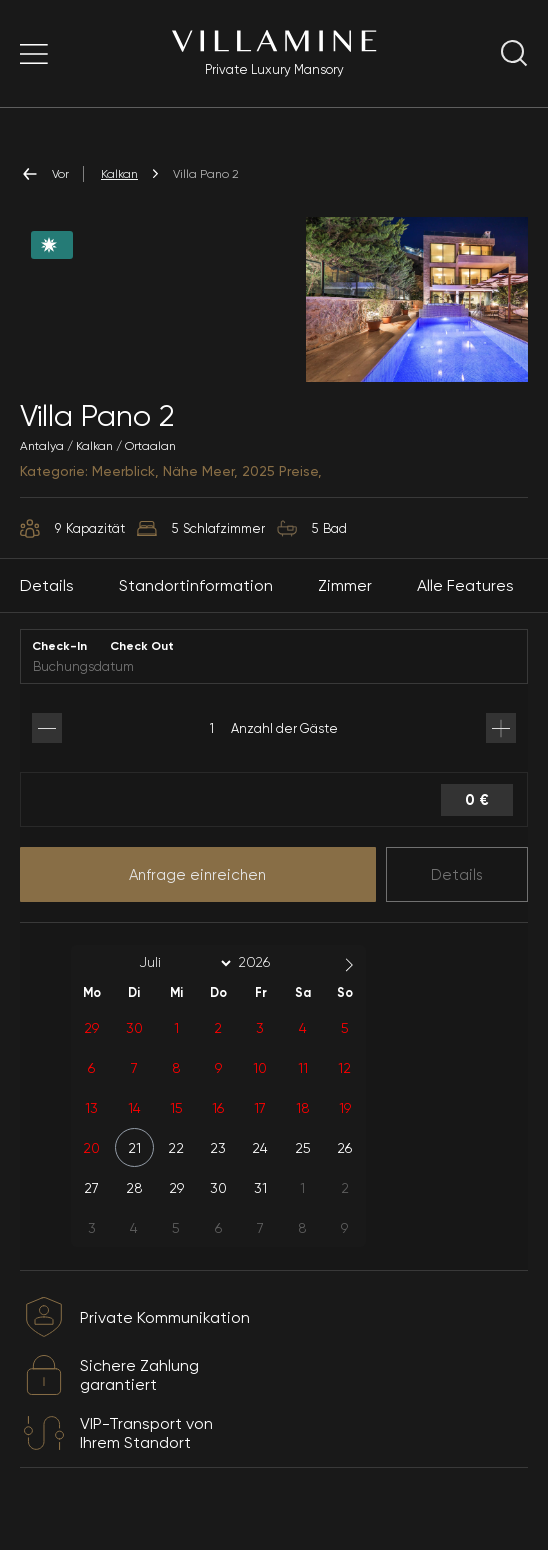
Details (457, 897)
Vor (44, 174)
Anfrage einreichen (197, 897)
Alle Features (465, 607)
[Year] (270, 985)
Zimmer (345, 607)
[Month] (182, 985)
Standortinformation (196, 607)
